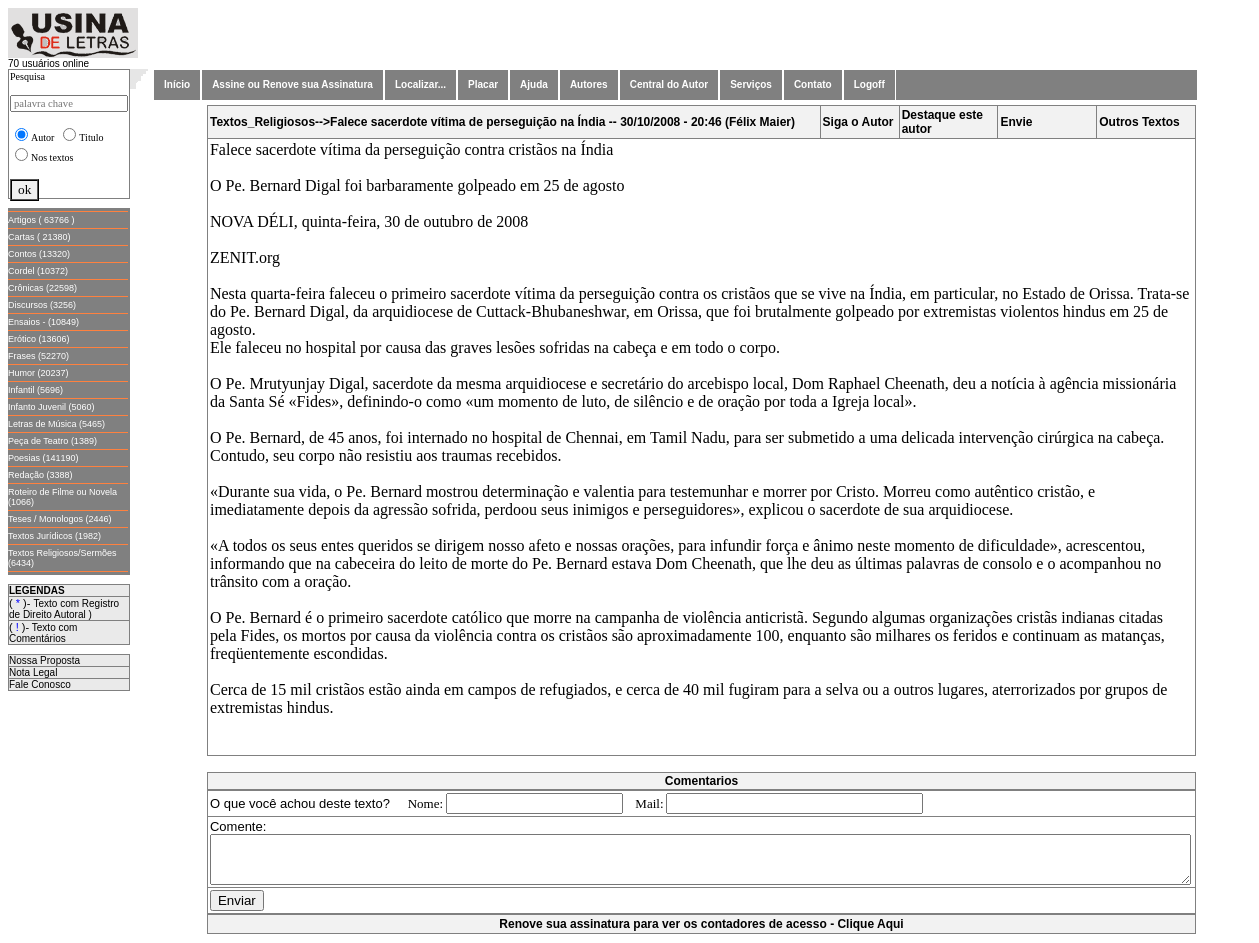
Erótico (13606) (39, 339)
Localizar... (420, 84)
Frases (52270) (38, 356)
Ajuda (534, 84)
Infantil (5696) (35, 390)
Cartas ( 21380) (39, 237)
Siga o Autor (862, 122)
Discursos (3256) (42, 305)
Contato (813, 84)
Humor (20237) (38, 373)
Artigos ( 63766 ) (41, 220)
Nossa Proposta (44, 660)
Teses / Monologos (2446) (60, 519)
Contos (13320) (39, 254)
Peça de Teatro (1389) (52, 441)
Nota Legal (33, 672)
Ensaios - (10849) (43, 322)
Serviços (751, 84)
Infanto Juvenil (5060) (51, 407)
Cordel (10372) (38, 271)
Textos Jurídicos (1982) (54, 536)
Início (177, 84)
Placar (483, 84)
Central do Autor (669, 84)
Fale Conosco (40, 684)
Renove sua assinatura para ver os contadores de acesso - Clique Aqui (705, 933)
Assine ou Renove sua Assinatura (292, 84)
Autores (589, 84)
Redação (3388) (40, 475)
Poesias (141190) (43, 458)
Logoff (869, 84)
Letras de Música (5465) (56, 424)
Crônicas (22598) (42, 288)
